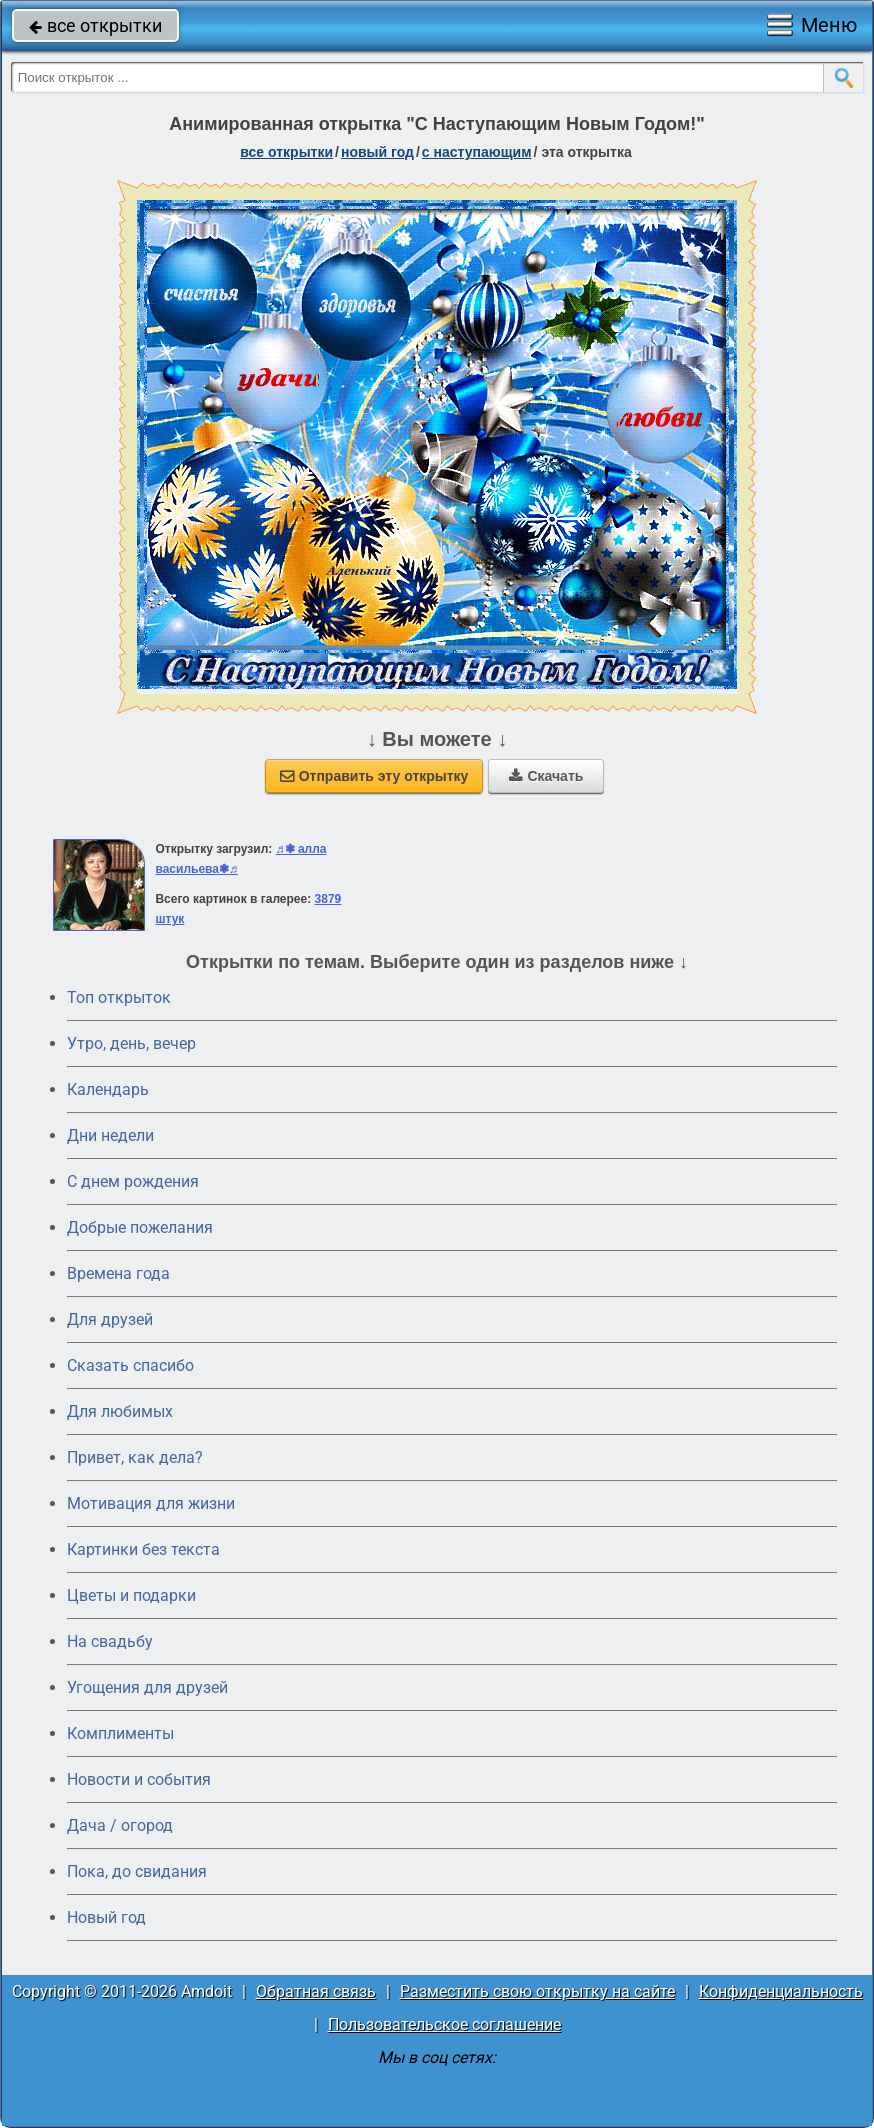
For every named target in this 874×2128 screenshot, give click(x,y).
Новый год (106, 1917)
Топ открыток (119, 997)
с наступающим (477, 152)
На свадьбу (110, 1641)
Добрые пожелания (140, 1227)
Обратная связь (316, 1991)
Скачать (546, 776)
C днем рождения (133, 1181)
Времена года (118, 1273)
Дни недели (110, 1135)
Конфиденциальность (781, 1991)
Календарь (108, 1089)
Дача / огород (120, 1825)
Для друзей (110, 1319)
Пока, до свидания (137, 1871)
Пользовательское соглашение (444, 2024)
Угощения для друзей (147, 1687)
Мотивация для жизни (151, 1503)
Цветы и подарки (131, 1595)
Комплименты (120, 1733)
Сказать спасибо (130, 1365)
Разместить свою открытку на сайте (537, 1991)
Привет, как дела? (135, 1457)
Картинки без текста (143, 1549)
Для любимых (120, 1411)
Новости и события (139, 1779)
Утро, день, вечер (131, 1043)
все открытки (95, 25)
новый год (377, 152)
